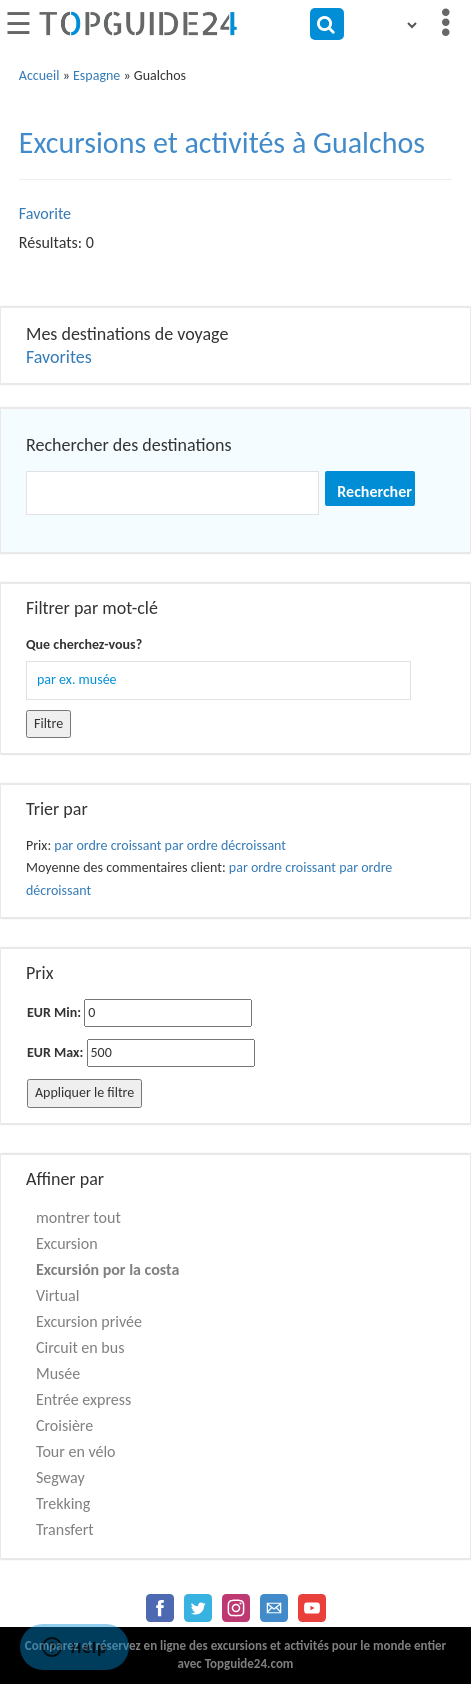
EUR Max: (55, 1052)
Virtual (57, 1295)
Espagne (96, 75)
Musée (58, 1373)
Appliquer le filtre (84, 1092)
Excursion (67, 1243)
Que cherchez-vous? (84, 644)
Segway (60, 1477)
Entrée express (83, 1399)
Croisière (64, 1425)
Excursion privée (89, 1321)
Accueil (39, 75)
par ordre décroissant (225, 845)
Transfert (65, 1529)
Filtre (48, 723)
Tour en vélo (76, 1451)
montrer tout (78, 1217)
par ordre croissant (107, 845)
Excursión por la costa (107, 1269)
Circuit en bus (80, 1347)
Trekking (63, 1503)
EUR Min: (54, 1012)
